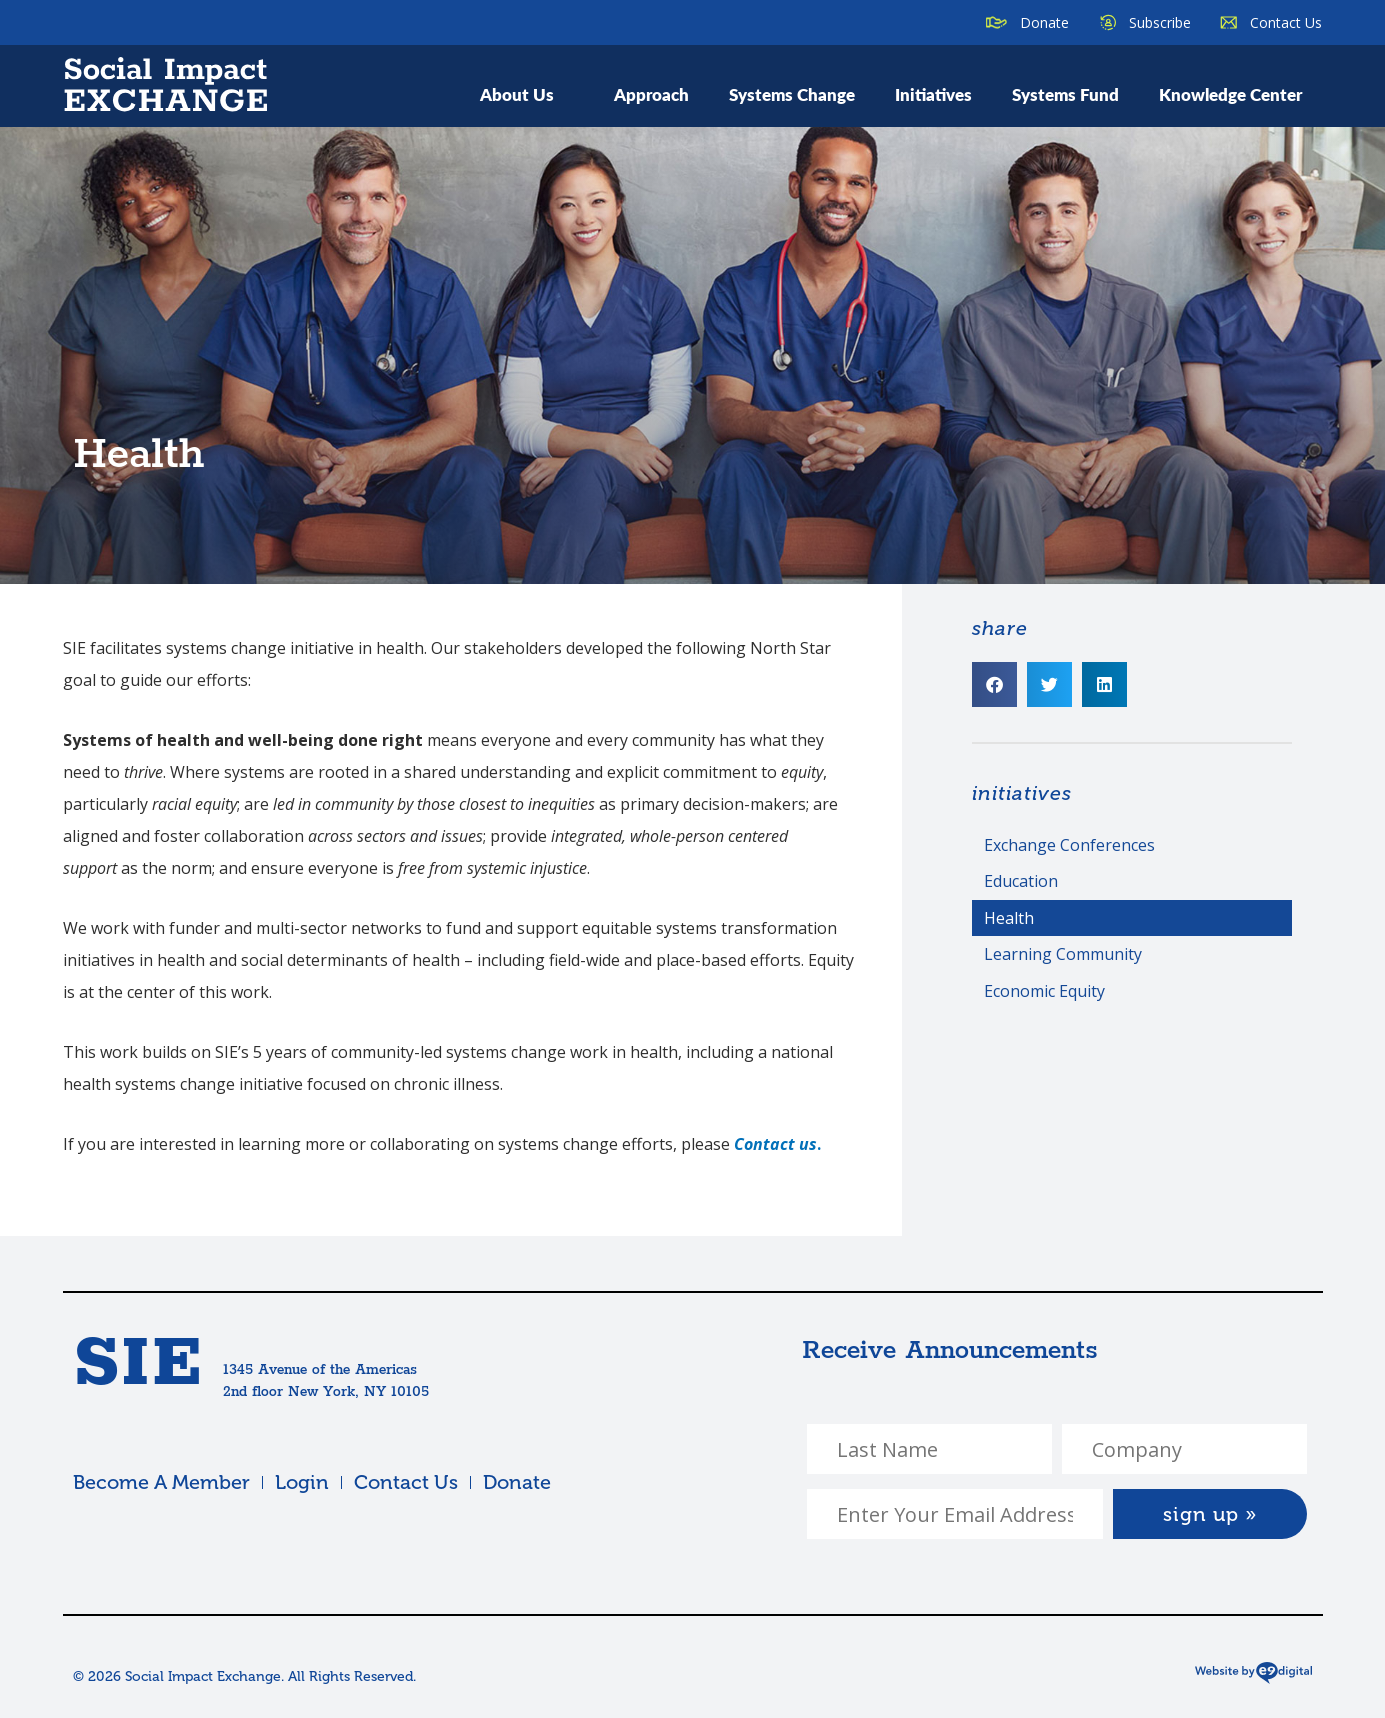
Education (1021, 881)
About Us (527, 94)
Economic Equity (1044, 991)
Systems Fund (1065, 94)
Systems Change (792, 94)
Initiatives (933, 94)
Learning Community (1063, 954)
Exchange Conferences (1069, 845)
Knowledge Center (1230, 94)
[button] (994, 684)
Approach (651, 94)
